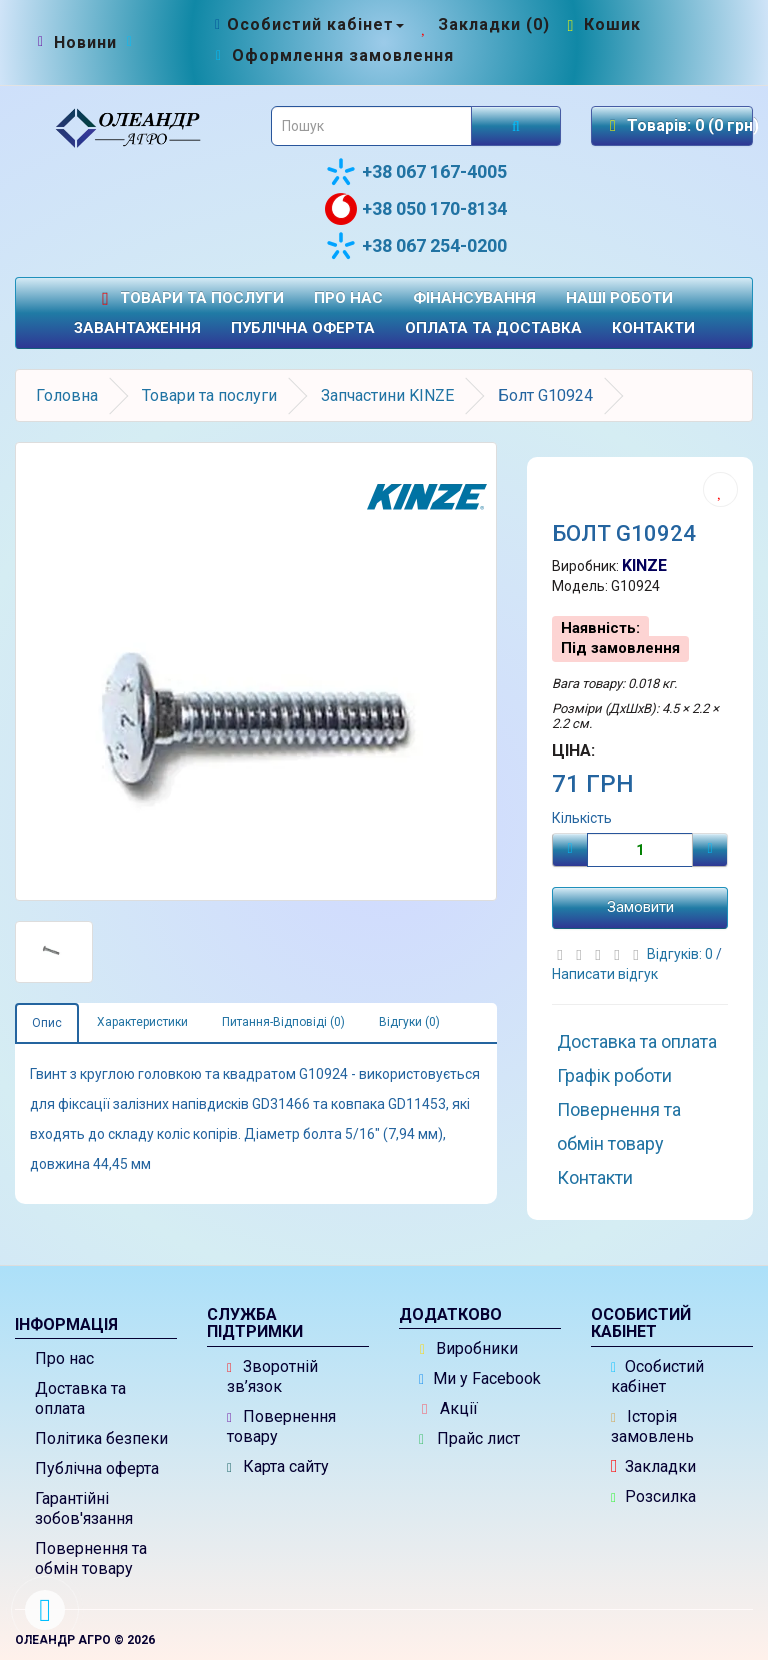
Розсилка (653, 1496)
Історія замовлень (652, 1426)
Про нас (348, 298)
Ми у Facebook (480, 1378)
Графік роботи (614, 1075)
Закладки (653, 1466)
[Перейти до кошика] (602, 24)
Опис (47, 1023)
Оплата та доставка (493, 328)
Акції (450, 1408)
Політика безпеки (101, 1438)
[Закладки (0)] (483, 24)
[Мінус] (570, 850)
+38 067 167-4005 (416, 172)
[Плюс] (710, 850)
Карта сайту (278, 1466)
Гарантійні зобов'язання (84, 1508)
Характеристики (142, 1022)
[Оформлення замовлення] (332, 55)
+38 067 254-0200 (416, 246)
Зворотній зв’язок (272, 1376)
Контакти (653, 328)
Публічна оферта (303, 328)
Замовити (640, 907)
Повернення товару (281, 1426)
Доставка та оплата (637, 1041)
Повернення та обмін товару (619, 1126)
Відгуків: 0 (681, 954)
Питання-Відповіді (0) (283, 1022)
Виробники (469, 1348)
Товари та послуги (190, 298)
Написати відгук (605, 974)
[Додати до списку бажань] (720, 489)
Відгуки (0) (409, 1022)
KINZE (644, 565)
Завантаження (137, 328)
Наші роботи (619, 298)
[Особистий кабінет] (307, 24)
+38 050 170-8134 (416, 209)
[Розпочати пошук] (516, 126)
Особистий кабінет (657, 1376)
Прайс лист (469, 1438)
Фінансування (474, 298)
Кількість (582, 818)
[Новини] (85, 43)
